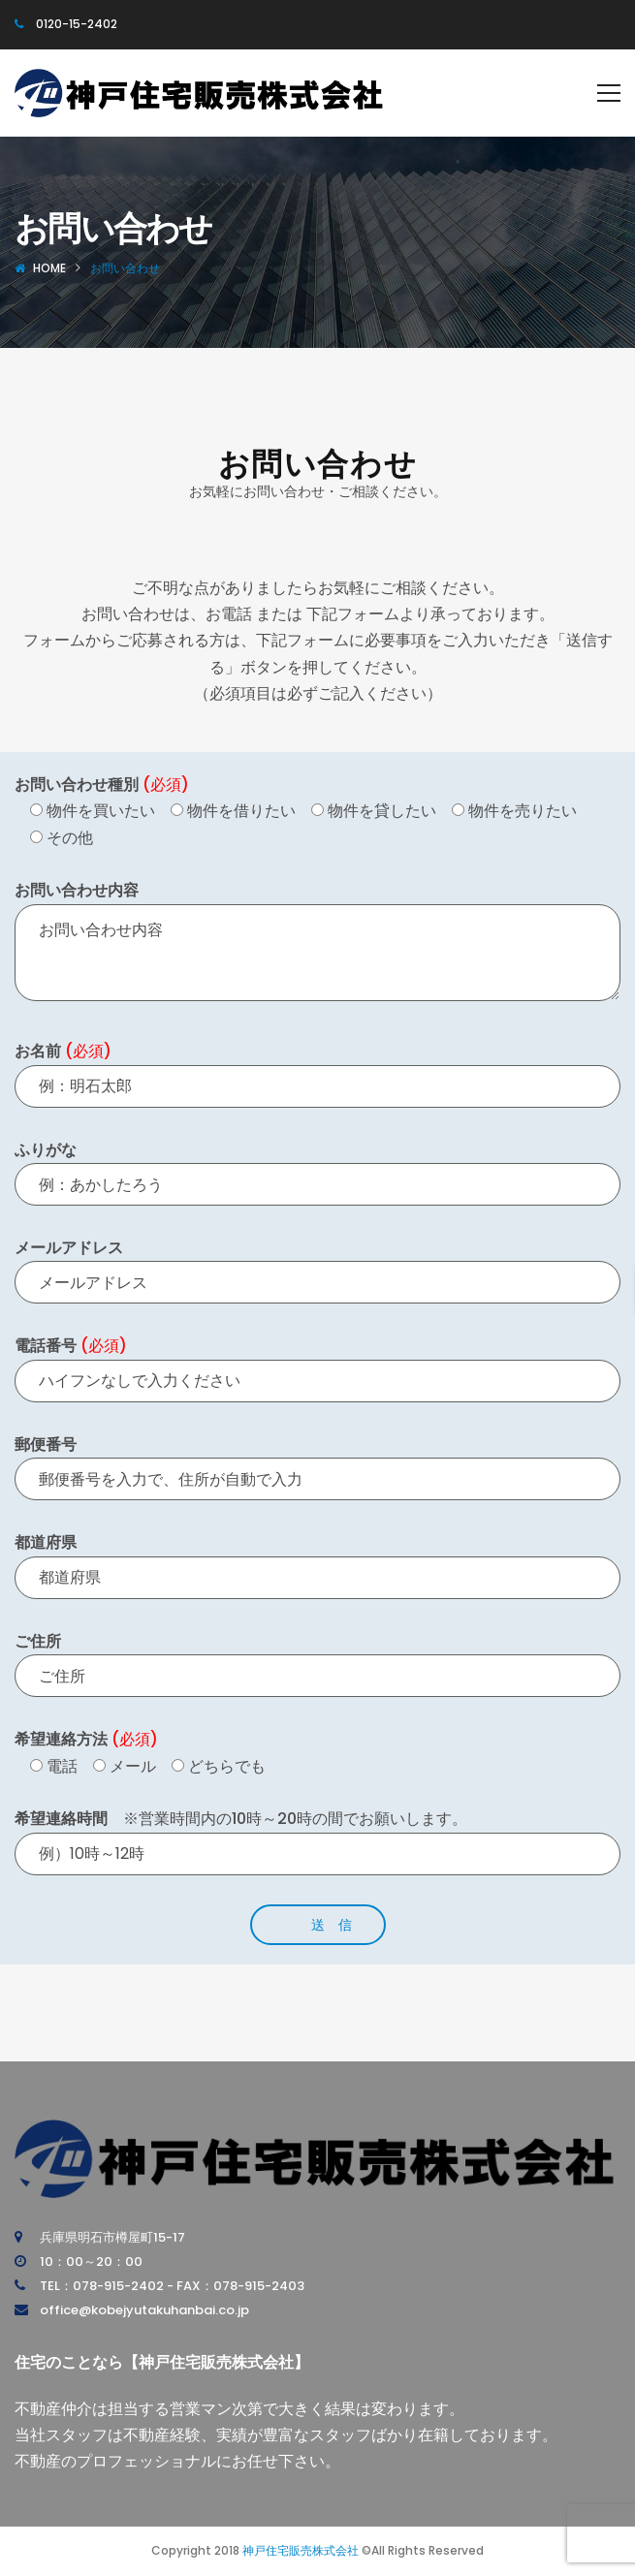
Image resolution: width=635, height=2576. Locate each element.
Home (49, 268)
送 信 (331, 1924)
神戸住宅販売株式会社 (300, 2550)
